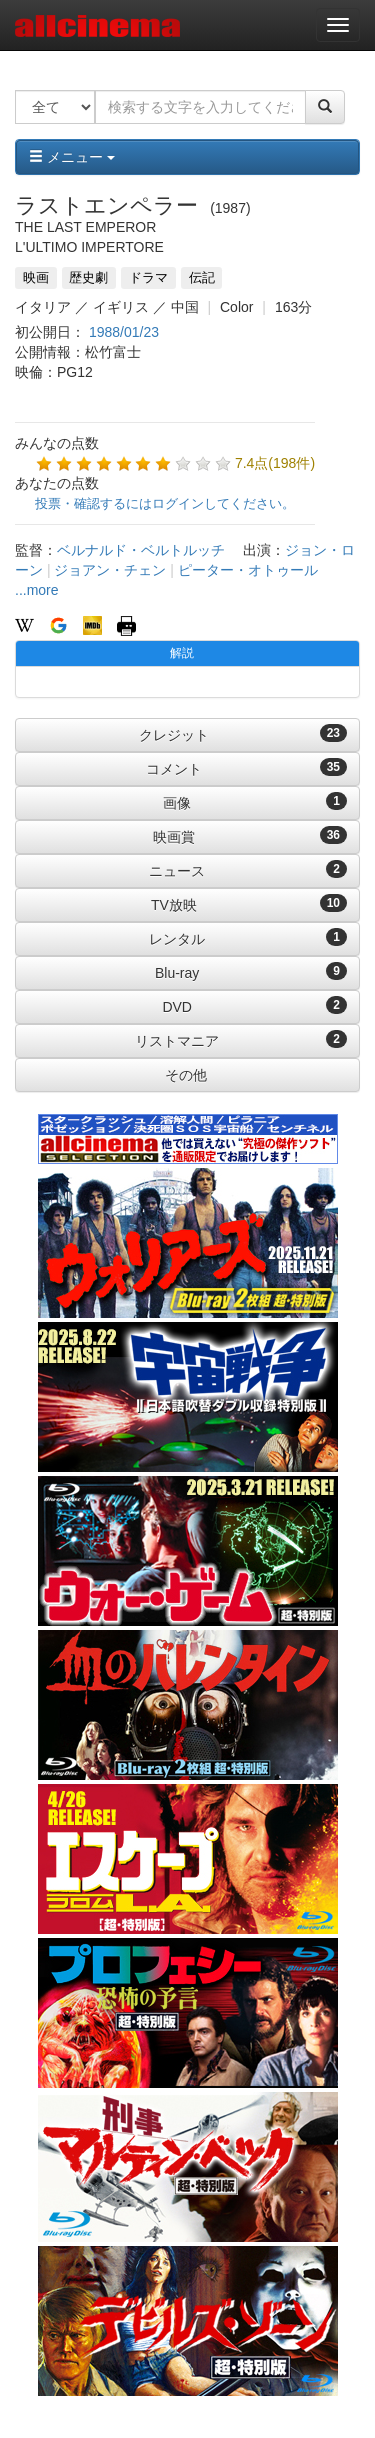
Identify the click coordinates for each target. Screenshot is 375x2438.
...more (37, 590)
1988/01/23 (124, 332)
